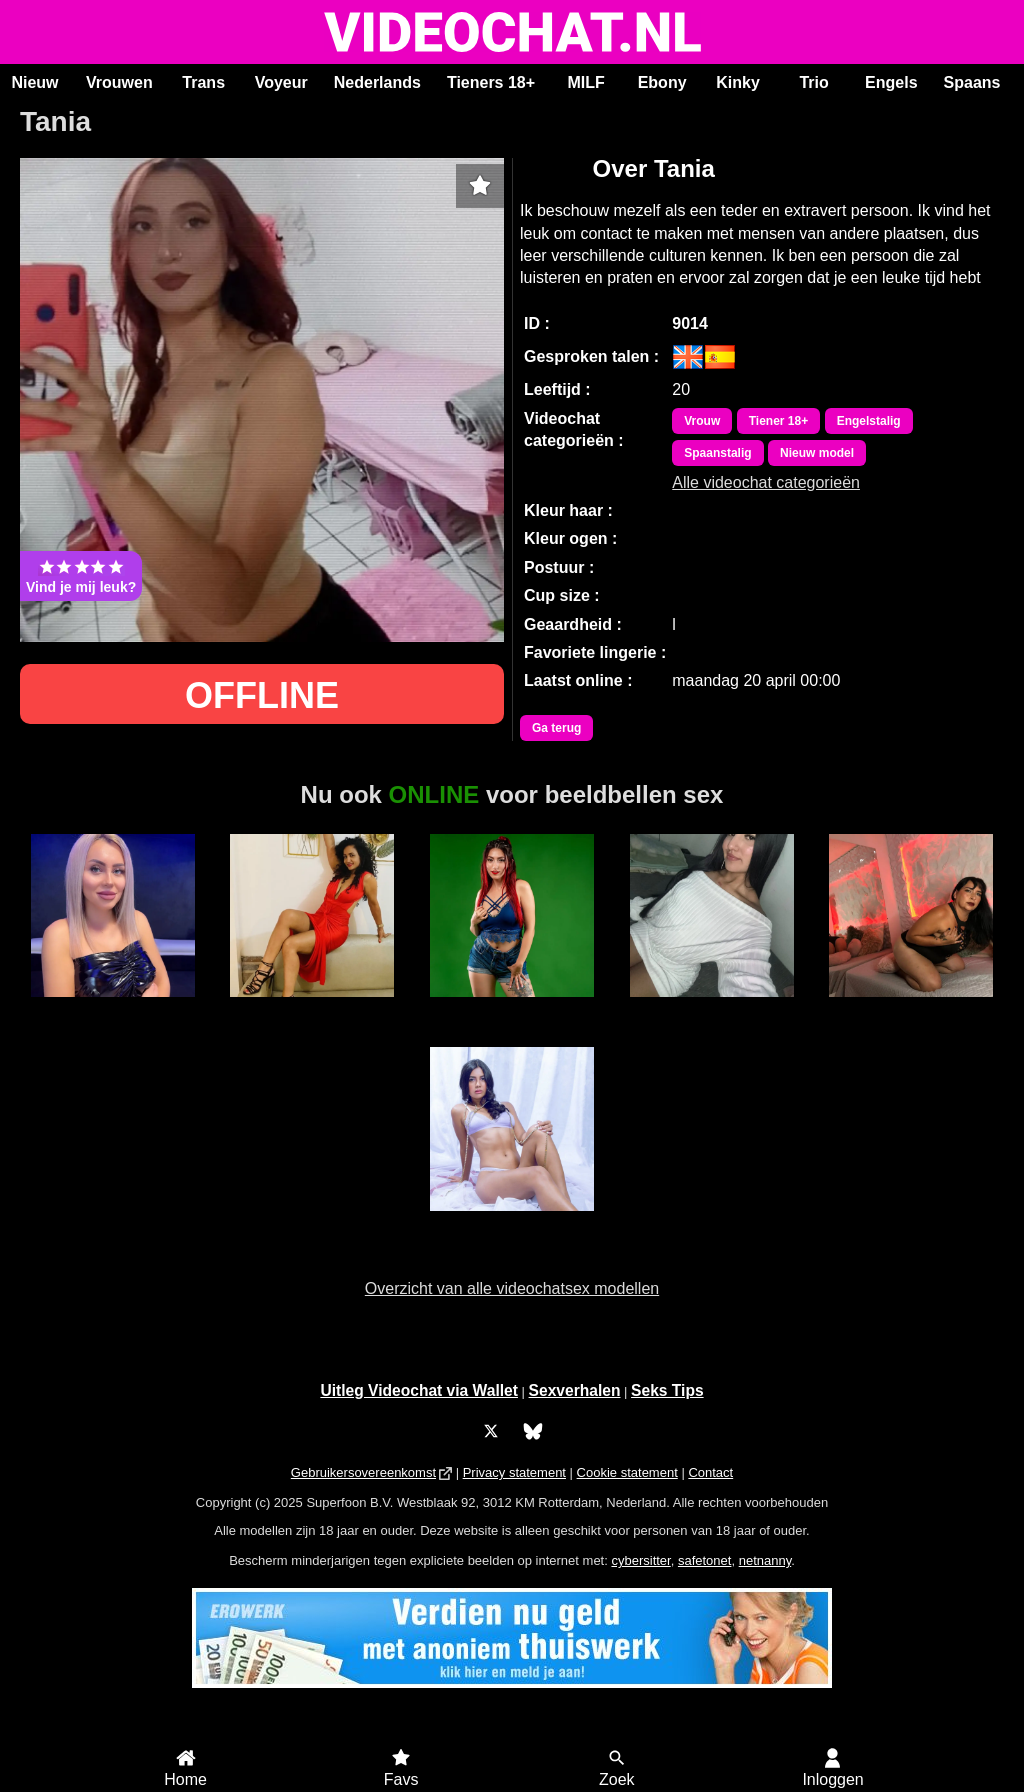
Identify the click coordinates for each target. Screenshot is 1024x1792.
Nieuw (34, 82)
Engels (891, 82)
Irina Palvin (911, 1008)
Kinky (738, 82)
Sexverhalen (575, 1390)
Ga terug (556, 728)
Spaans (972, 82)
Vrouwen (119, 82)
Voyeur (281, 82)
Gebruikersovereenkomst (363, 1472)
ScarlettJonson (512, 1222)
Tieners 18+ (491, 82)
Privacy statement (514, 1472)
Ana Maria (712, 1008)
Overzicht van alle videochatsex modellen (512, 1288)
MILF (585, 82)
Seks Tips (667, 1390)
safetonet (705, 1560)
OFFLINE (262, 695)
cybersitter (640, 1560)
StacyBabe (113, 1008)
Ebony (662, 82)
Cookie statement (627, 1472)
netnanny (765, 1560)
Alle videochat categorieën (766, 482)
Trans (203, 82)
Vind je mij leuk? (81, 576)
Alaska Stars (312, 1008)
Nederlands (377, 82)
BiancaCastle (512, 1008)
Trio (813, 82)
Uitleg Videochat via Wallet (419, 1390)
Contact (710, 1472)
